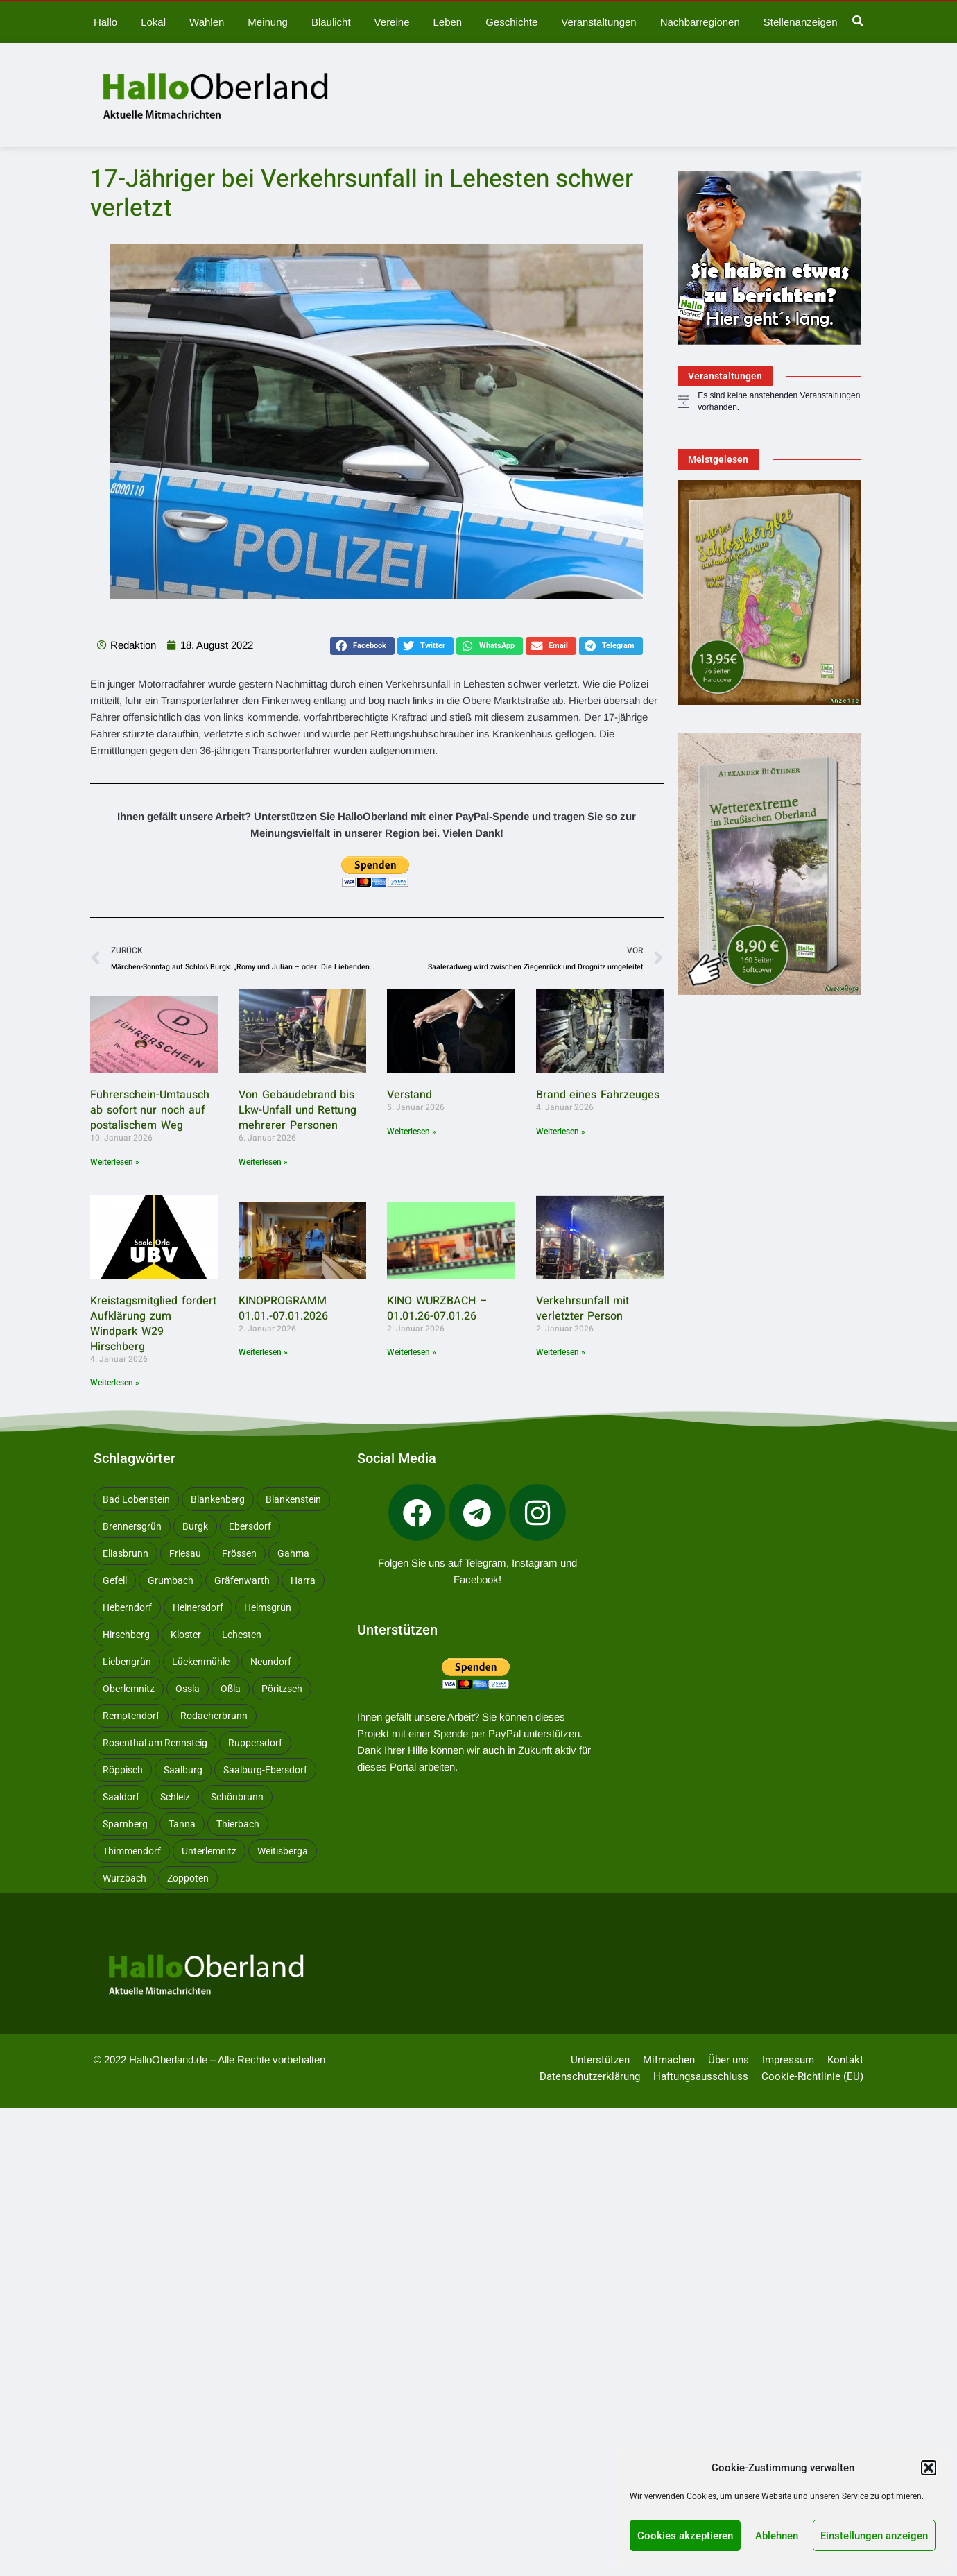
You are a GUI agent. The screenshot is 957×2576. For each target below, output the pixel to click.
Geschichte (510, 22)
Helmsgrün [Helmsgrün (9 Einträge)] (267, 1607)
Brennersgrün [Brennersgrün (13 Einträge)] (132, 1526)
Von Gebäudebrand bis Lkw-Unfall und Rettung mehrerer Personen (297, 1110)
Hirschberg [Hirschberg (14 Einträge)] (126, 1634)
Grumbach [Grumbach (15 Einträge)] (170, 1580)
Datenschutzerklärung (590, 2076)
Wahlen (206, 22)
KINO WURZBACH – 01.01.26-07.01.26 (436, 1308)
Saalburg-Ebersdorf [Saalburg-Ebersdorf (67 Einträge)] (265, 1769)
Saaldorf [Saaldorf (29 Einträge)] (121, 1796)
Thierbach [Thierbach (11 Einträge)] (237, 1823)
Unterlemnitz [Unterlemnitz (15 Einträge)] (209, 1851)
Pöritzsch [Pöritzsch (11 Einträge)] (281, 1688)
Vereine (390, 22)
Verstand (409, 1094)
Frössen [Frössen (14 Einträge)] (239, 1553)
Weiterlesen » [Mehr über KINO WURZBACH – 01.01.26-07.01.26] (411, 1352)
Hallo (105, 22)
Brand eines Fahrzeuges (597, 1094)
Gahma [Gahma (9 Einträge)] (293, 1553)
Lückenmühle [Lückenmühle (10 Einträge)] (201, 1661)
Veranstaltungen (597, 22)
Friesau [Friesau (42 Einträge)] (185, 1553)
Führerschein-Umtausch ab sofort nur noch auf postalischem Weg (149, 1110)
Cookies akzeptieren (685, 2536)
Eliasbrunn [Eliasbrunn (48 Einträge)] (125, 1553)
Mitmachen (669, 2060)
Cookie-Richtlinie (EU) (812, 2076)
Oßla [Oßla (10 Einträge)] (231, 1688)
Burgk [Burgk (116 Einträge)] (195, 1526)
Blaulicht (330, 22)
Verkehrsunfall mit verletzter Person (583, 1308)
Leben (446, 22)
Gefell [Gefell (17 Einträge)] (115, 1580)
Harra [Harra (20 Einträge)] (303, 1580)
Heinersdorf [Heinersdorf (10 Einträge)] (198, 1607)
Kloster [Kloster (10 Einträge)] (186, 1634)
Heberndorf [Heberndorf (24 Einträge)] (127, 1607)
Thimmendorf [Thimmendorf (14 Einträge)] (132, 1851)
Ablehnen (776, 2536)
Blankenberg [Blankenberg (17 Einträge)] (218, 1499)
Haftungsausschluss (700, 2076)
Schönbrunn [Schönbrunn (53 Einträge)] (237, 1796)
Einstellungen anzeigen (874, 2536)
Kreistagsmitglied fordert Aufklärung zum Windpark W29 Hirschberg (153, 1324)
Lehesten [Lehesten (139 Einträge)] (241, 1634)
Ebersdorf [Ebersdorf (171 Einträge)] (250, 1526)
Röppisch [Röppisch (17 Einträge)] (123, 1769)
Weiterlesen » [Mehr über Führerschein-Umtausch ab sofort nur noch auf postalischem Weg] (114, 1162)
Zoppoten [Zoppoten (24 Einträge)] (188, 1878)
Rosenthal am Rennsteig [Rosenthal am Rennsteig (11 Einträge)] (155, 1742)
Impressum (788, 2060)
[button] (929, 2468)
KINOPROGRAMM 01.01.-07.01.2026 (283, 1308)
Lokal (153, 22)
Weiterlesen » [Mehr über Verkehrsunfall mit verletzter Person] (560, 1352)
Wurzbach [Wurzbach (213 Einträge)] (124, 1878)
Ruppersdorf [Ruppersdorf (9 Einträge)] (255, 1742)
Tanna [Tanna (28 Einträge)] (182, 1823)
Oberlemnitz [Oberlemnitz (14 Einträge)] (129, 1688)
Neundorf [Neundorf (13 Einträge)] (270, 1661)
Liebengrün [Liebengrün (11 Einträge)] (127, 1661)
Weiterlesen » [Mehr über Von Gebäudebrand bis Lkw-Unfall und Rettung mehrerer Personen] (263, 1162)
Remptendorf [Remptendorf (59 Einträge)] (131, 1715)
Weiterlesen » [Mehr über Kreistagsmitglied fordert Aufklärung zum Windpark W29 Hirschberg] (114, 1383)
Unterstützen (600, 2060)
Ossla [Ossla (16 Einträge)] (187, 1688)
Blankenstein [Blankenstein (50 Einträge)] (293, 1499)
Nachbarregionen (698, 22)
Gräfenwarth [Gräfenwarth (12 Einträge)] (242, 1580)
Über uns (728, 2060)
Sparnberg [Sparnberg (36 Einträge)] (125, 1823)
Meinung (267, 22)
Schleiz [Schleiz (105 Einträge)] (175, 1796)
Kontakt (845, 2060)
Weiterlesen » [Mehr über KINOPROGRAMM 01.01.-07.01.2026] (263, 1352)
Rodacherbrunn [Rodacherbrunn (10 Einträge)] (214, 1715)
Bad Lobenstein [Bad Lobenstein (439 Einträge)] (136, 1499)
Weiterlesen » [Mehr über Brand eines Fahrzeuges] (560, 1131)
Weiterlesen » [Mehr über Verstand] (411, 1131)
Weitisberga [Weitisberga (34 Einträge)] (282, 1851)
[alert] (769, 401)
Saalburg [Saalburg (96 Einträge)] (183, 1769)
